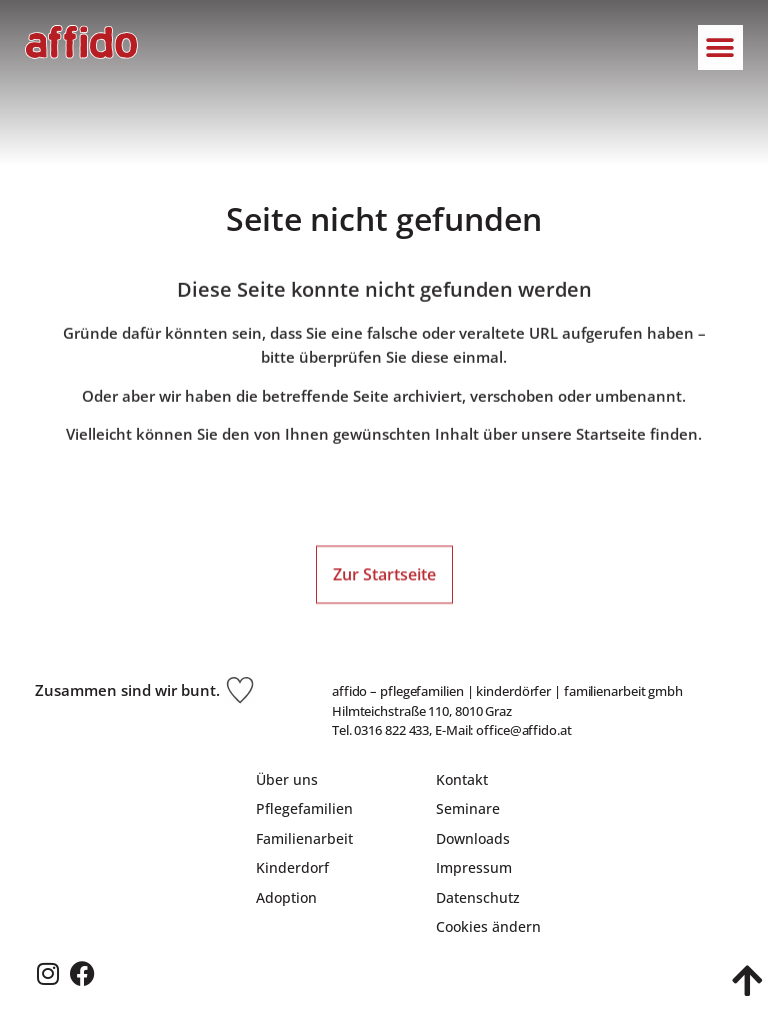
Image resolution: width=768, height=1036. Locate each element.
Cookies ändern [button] (488, 926)
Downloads (473, 838)
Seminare (468, 808)
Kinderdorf (292, 867)
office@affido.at (523, 730)
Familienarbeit (304, 838)
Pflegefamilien (304, 808)
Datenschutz (478, 897)
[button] (720, 47)
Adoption (286, 897)
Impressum (474, 867)
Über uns (287, 779)
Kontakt (462, 779)
